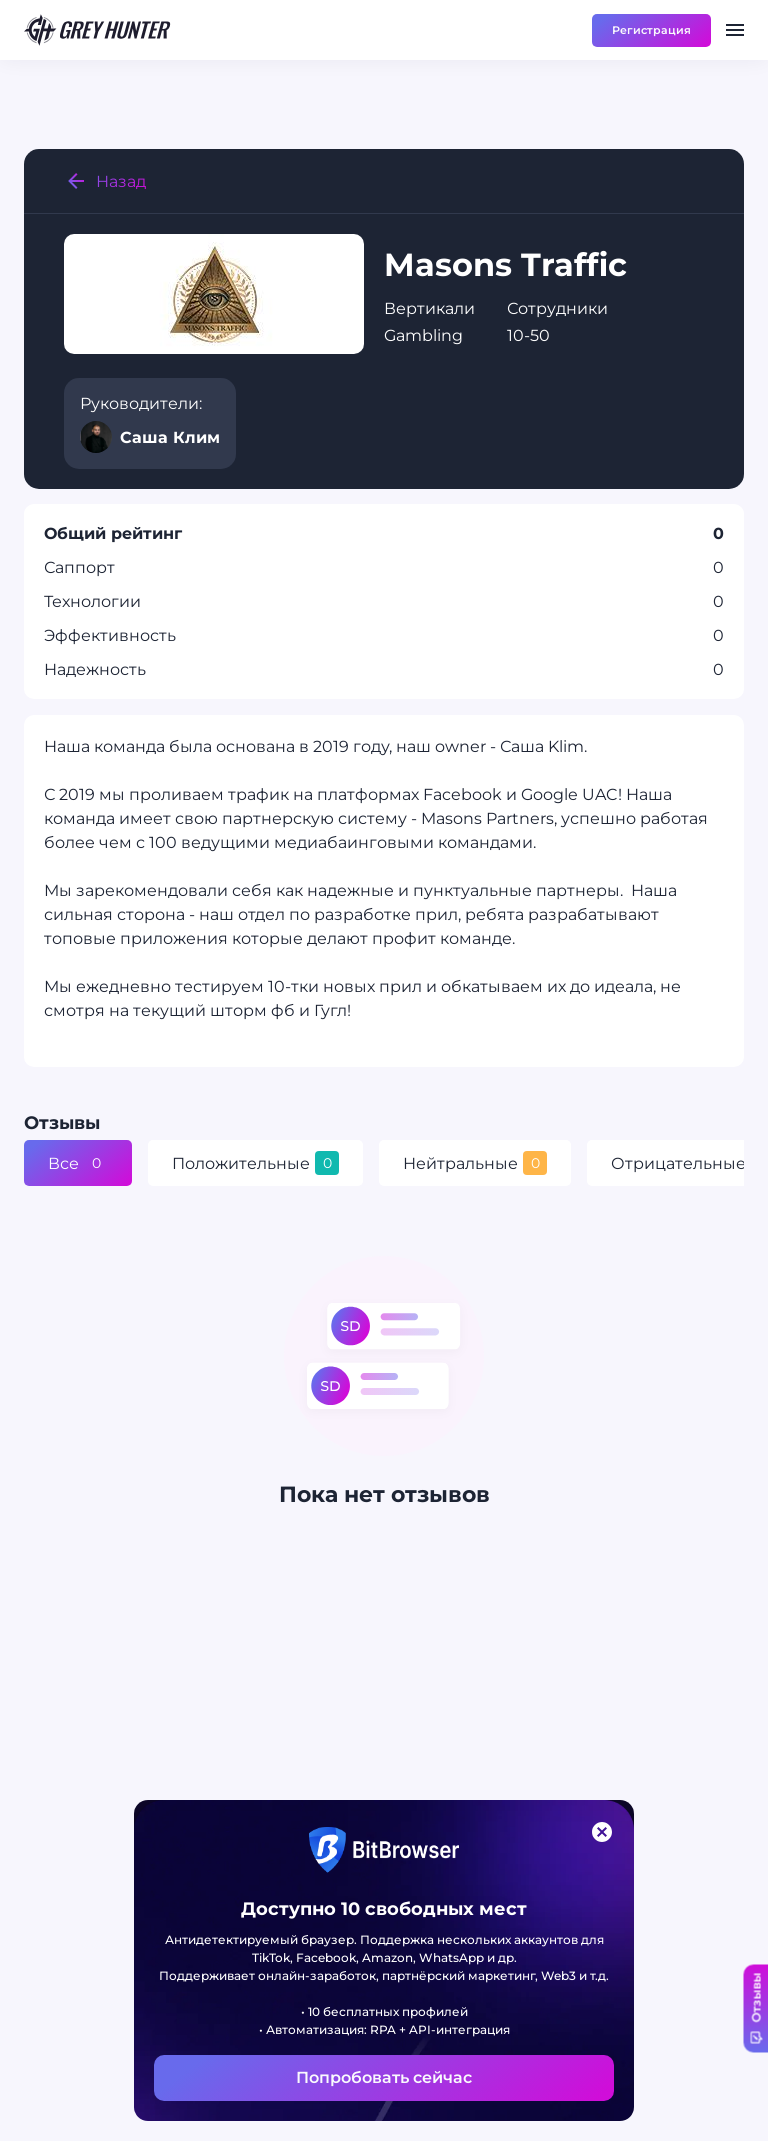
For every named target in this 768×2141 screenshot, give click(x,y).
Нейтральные (475, 1163)
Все (78, 1163)
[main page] (98, 30)
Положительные (255, 1163)
